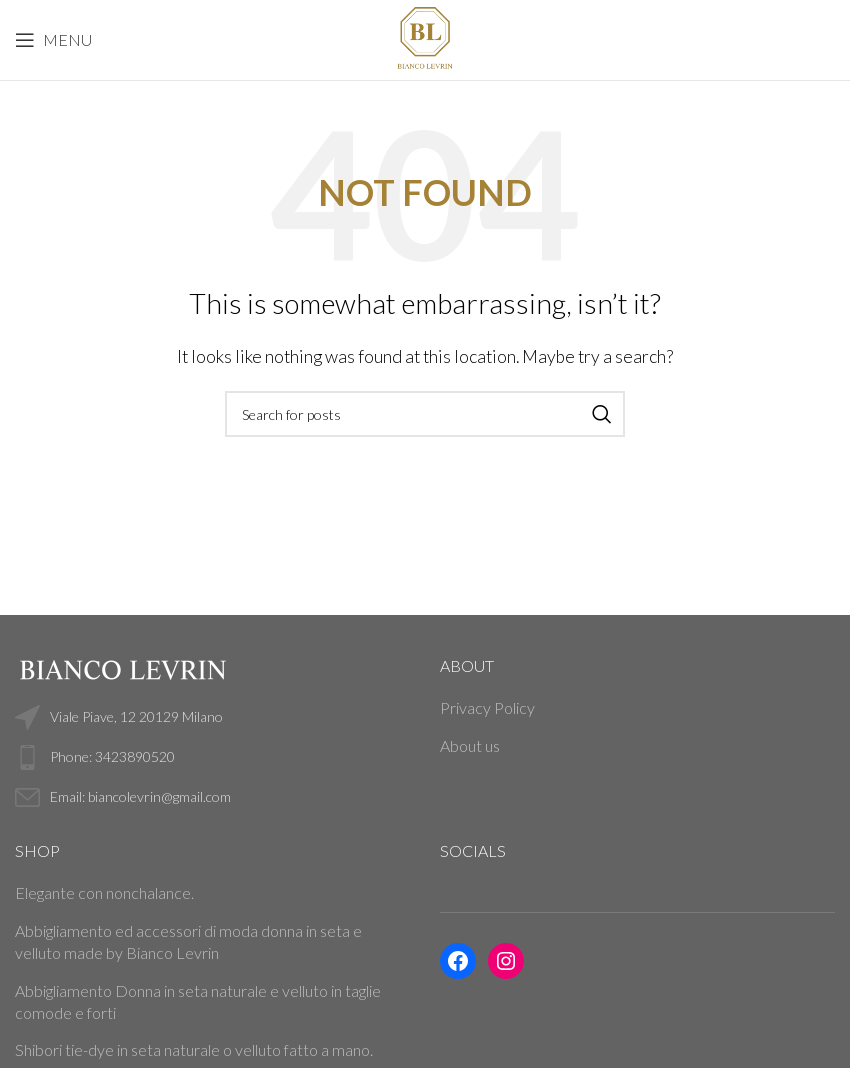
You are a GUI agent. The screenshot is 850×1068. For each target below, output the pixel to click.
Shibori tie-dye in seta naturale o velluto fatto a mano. (194, 1049)
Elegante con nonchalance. (104, 892)
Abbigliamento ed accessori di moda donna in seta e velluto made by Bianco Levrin (188, 941)
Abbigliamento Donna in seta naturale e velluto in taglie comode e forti (198, 1001)
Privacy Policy (487, 707)
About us (470, 745)
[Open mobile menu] (53, 40)
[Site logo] (425, 37)
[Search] (425, 414)
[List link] (212, 757)
